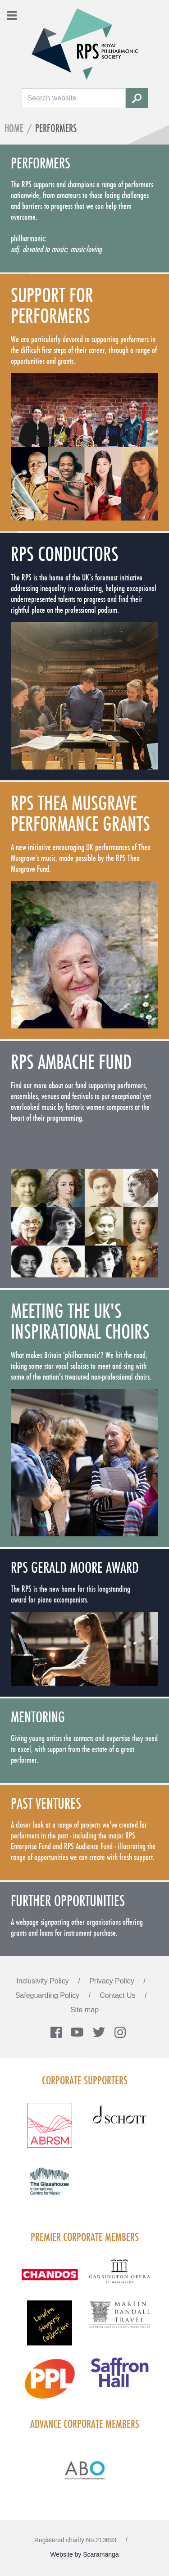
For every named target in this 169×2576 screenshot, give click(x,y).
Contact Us (118, 1995)
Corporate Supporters (85, 2080)
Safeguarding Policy (48, 1995)
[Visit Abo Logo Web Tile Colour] (84, 2468)
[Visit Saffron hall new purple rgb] (120, 2377)
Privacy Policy (112, 1981)
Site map (84, 2010)
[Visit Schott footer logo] (120, 2123)
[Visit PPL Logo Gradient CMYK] (49, 2384)
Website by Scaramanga (84, 2554)
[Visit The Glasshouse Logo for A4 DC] (49, 2186)
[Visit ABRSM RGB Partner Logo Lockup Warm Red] (49, 2131)
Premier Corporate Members (85, 2237)
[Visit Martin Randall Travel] (120, 2319)
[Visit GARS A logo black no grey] (120, 2277)
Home (14, 128)
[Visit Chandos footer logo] (49, 2280)
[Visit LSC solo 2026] (49, 2328)
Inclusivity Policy (43, 1981)
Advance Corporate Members (84, 2424)
